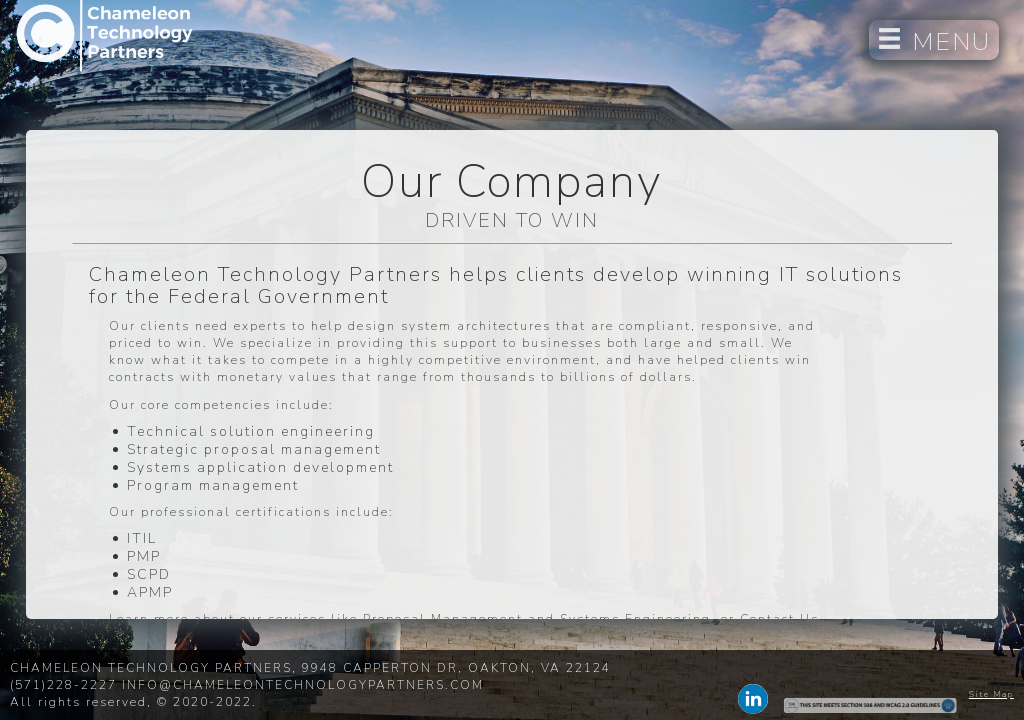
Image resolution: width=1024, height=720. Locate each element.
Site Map (991, 694)
